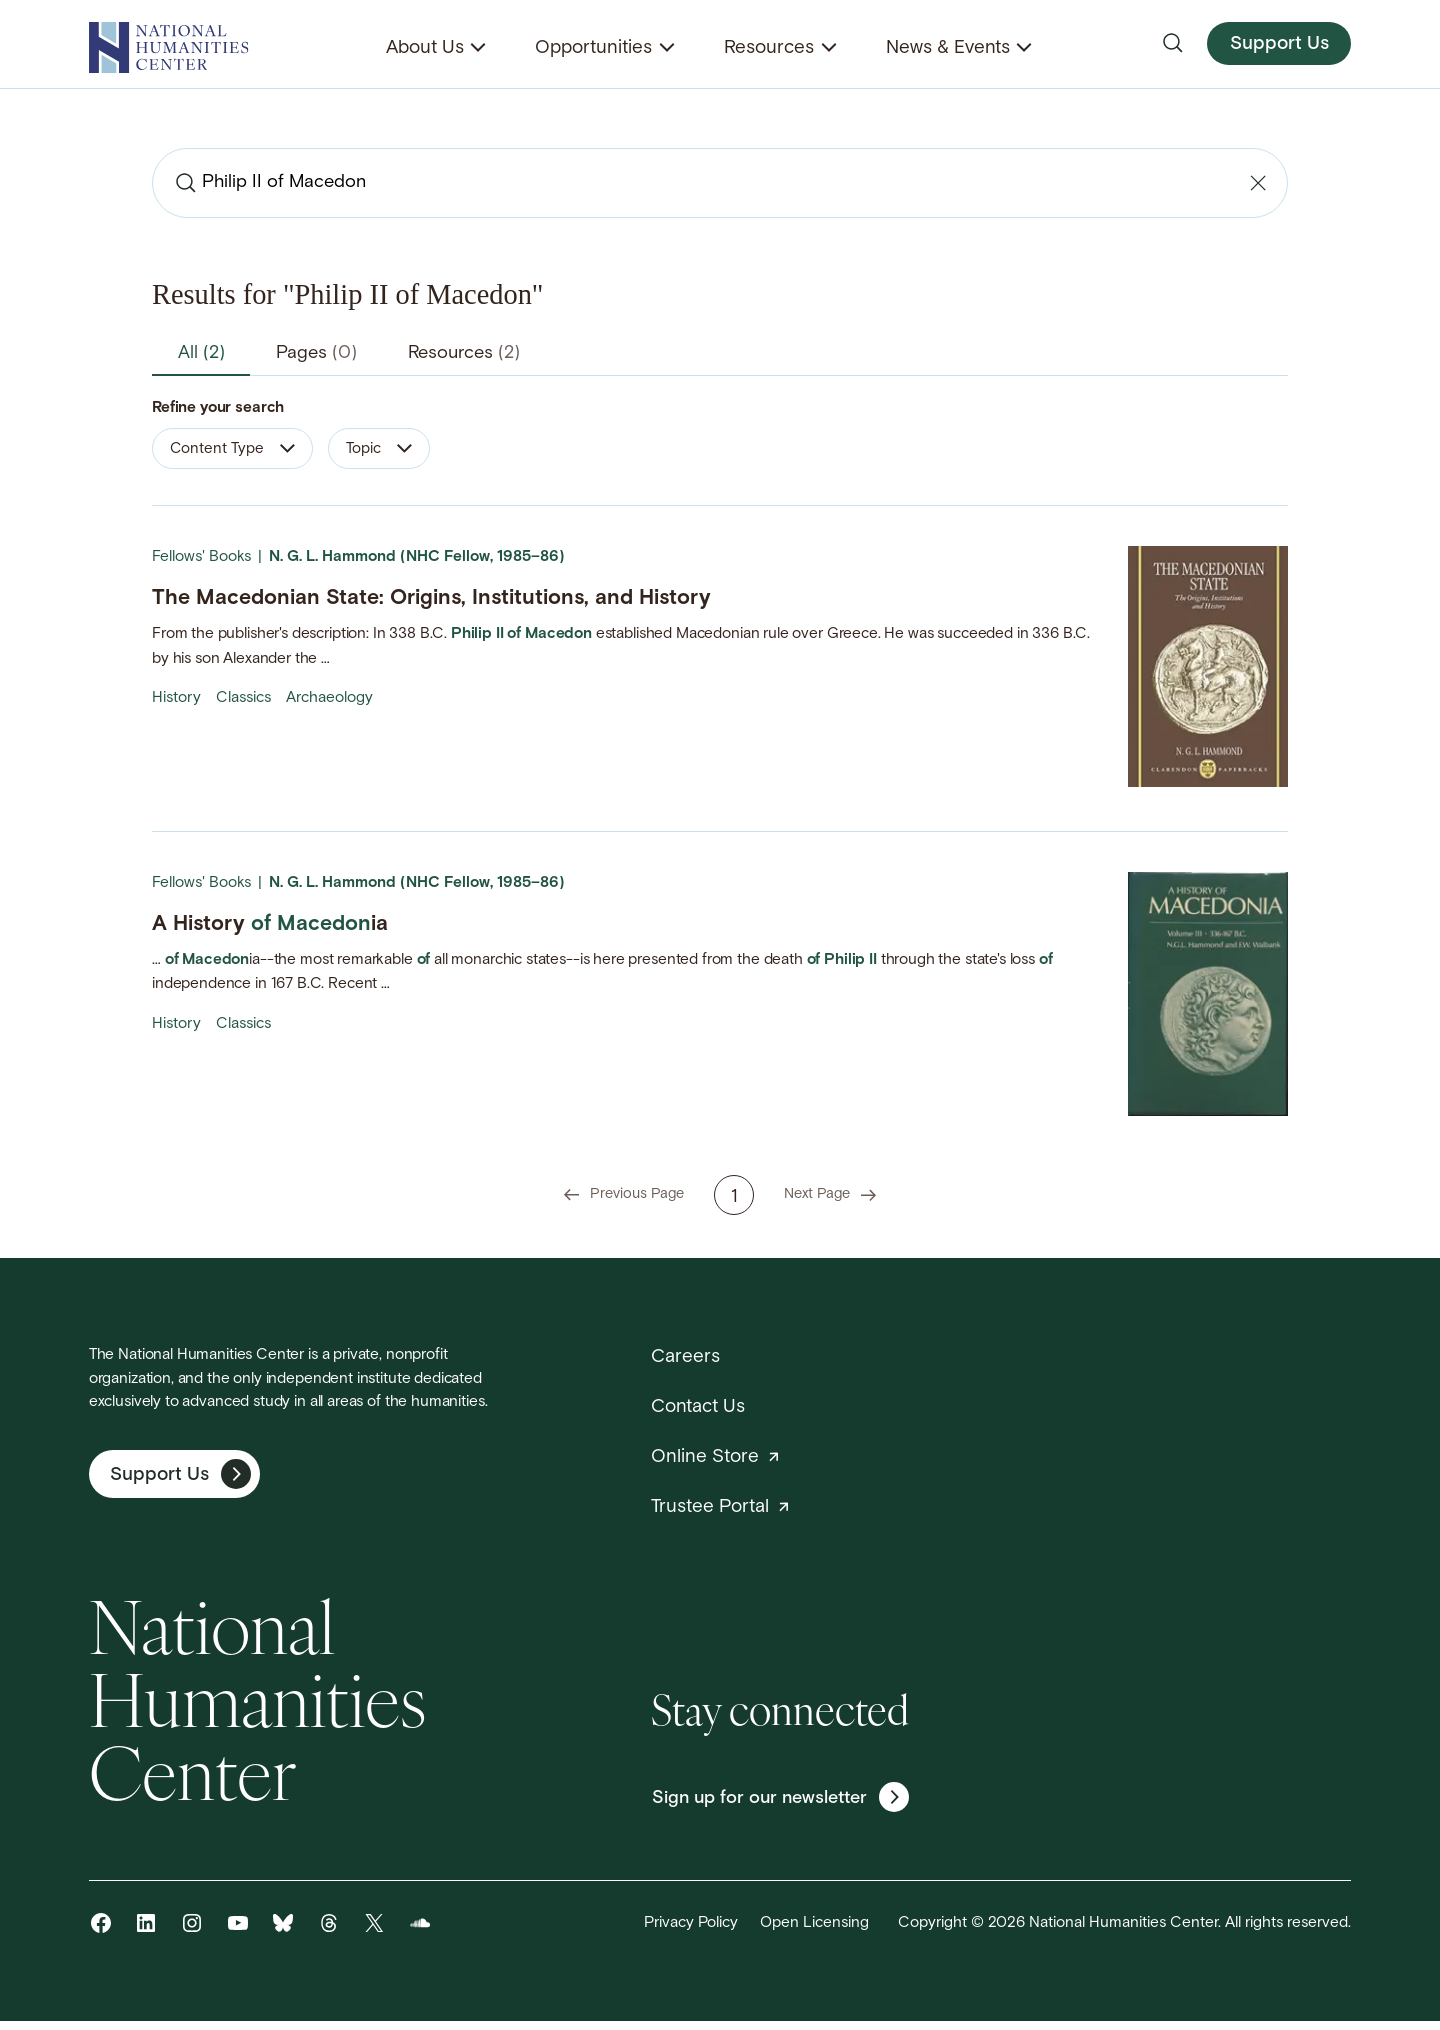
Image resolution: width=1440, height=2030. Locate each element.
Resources (769, 48)
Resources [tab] (490, 354)
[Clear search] (1256, 183)
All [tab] (206, 354)
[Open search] (1173, 43)
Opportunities (593, 48)
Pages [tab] (330, 354)
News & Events (948, 48)
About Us (425, 48)
